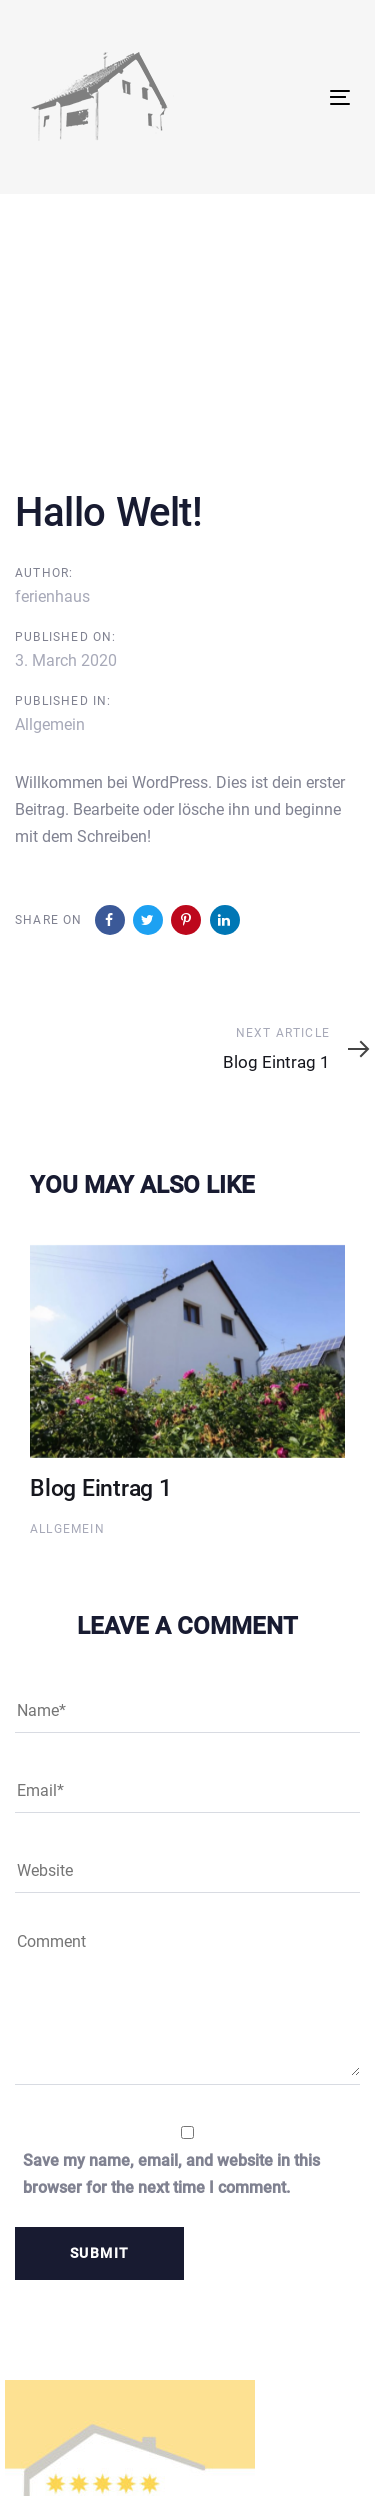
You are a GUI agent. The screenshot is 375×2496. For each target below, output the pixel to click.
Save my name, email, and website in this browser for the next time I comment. (171, 2174)
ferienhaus (52, 596)
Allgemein (50, 724)
